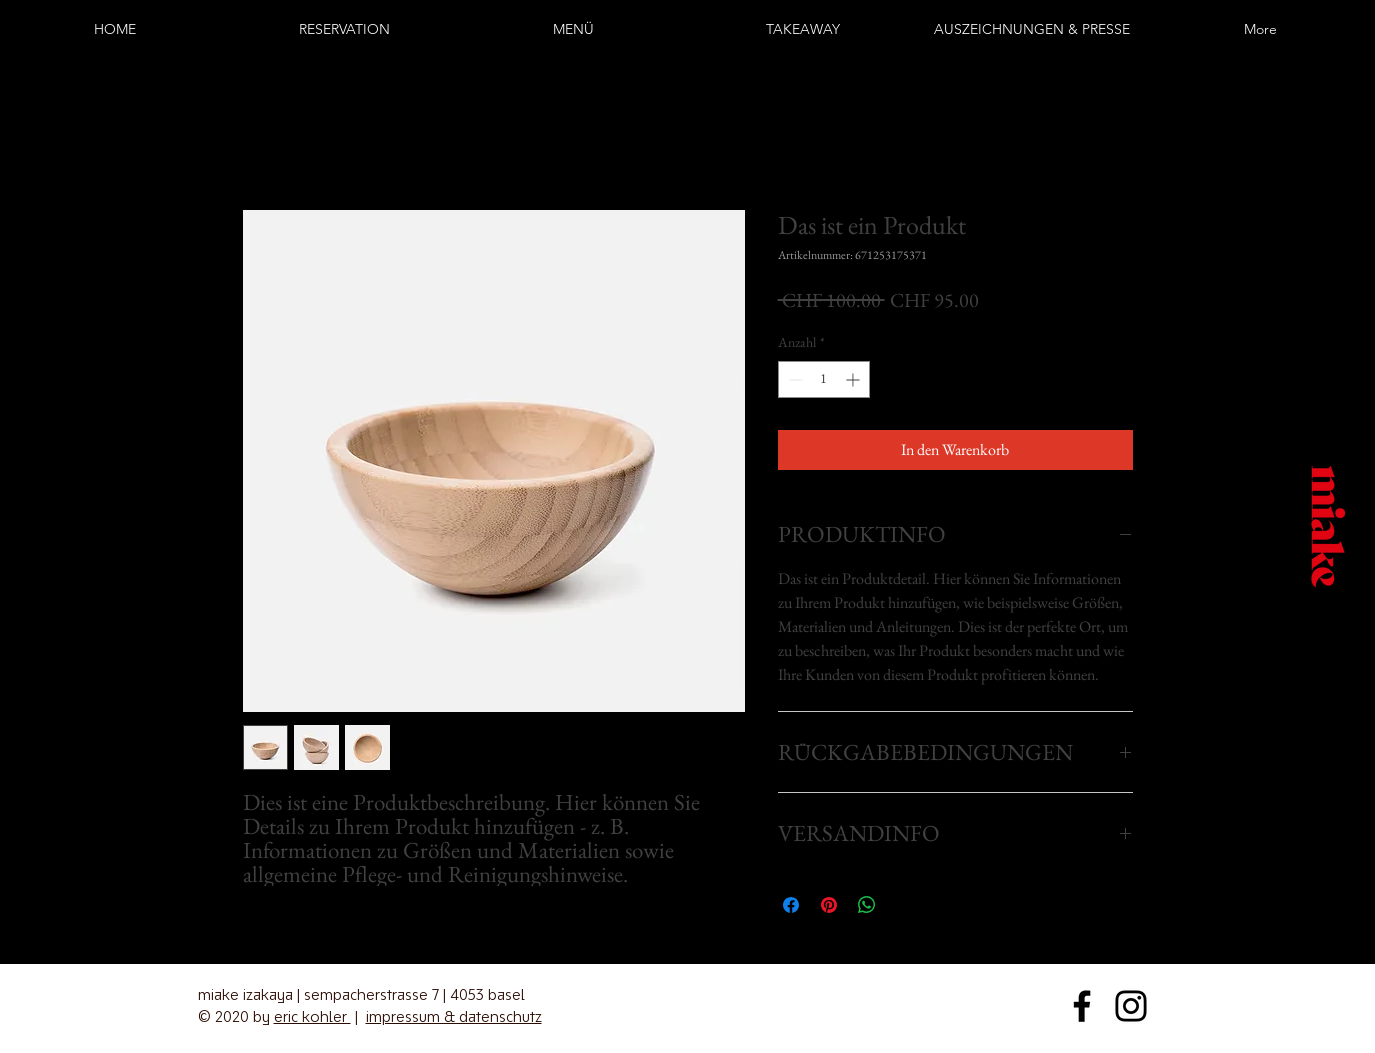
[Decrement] (793, 379)
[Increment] (854, 379)
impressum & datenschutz (454, 1016)
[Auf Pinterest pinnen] (829, 905)
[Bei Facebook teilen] (791, 905)
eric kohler (312, 1016)
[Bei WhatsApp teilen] (867, 905)
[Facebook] (29, 502)
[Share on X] (905, 905)
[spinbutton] (824, 379)
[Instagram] (29, 551)
